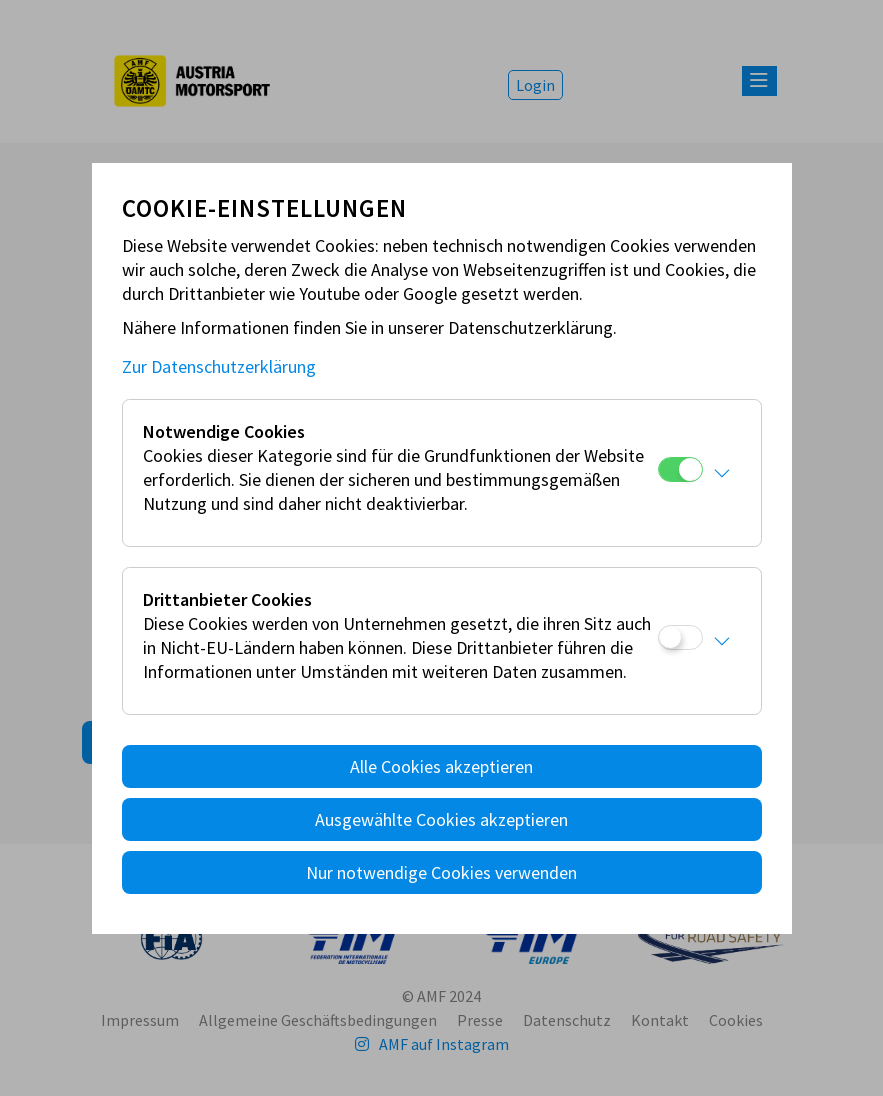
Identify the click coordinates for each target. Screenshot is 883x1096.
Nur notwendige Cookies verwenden (441, 872)
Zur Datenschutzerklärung (219, 366)
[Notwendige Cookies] (680, 469)
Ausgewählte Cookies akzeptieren (441, 819)
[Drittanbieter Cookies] (680, 637)
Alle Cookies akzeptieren (441, 766)
